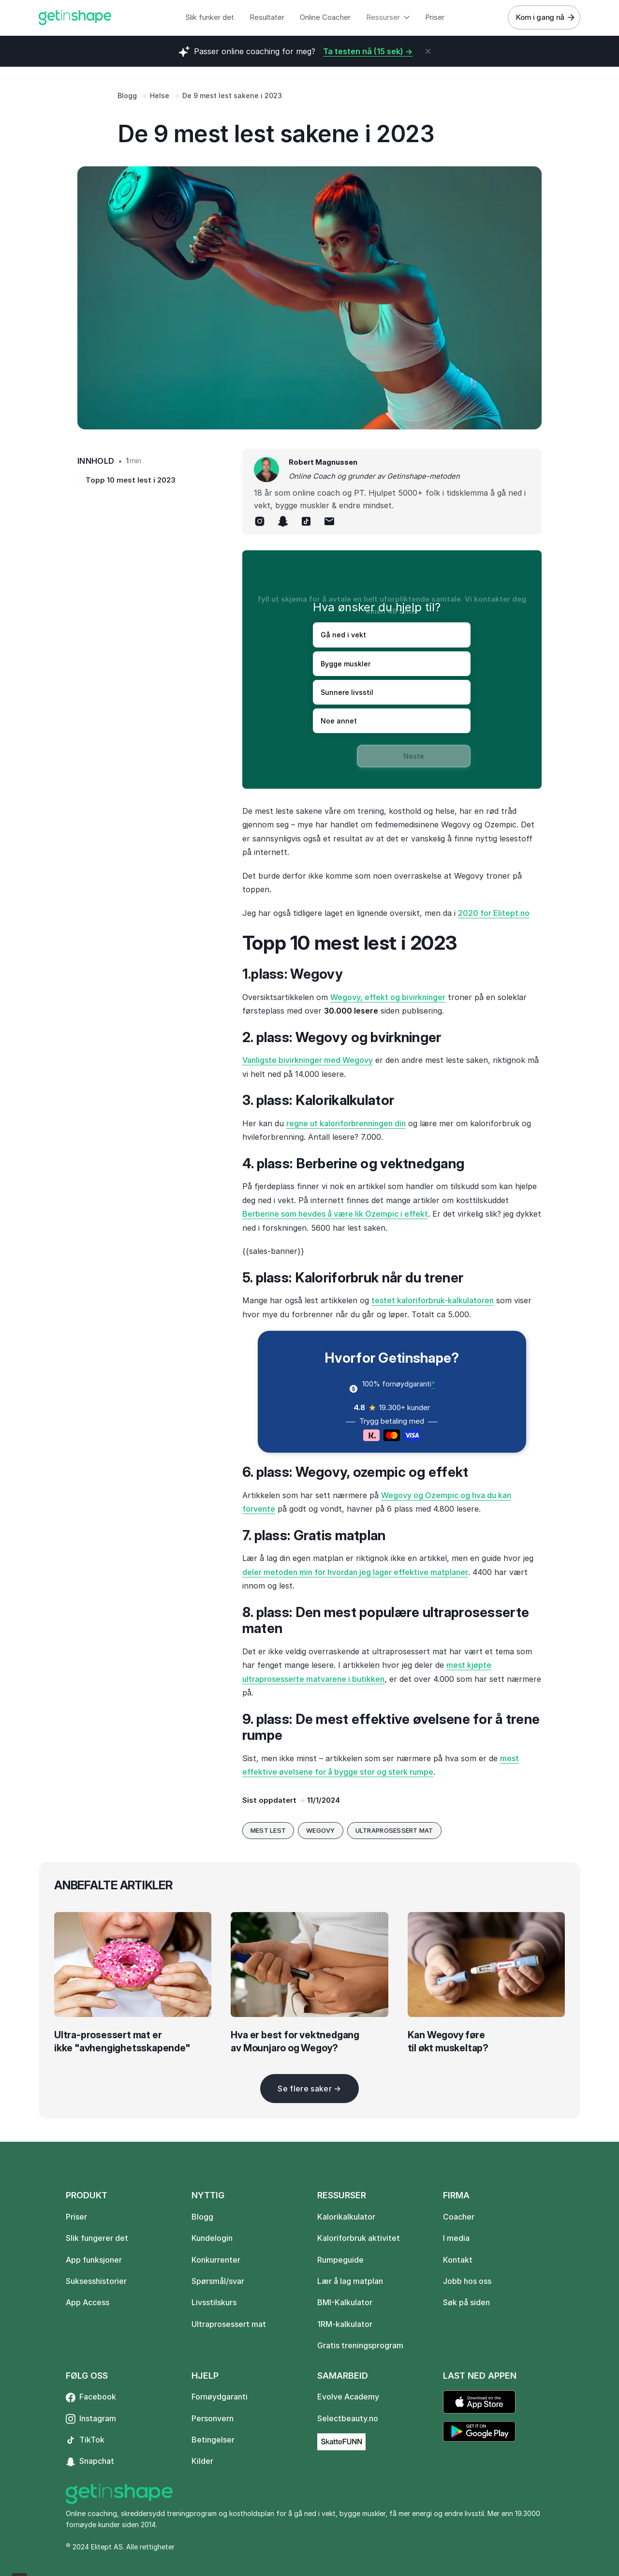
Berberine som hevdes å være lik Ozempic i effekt (335, 1214)
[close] (428, 51)
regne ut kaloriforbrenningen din (346, 1123)
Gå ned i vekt (343, 635)
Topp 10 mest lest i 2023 (131, 480)
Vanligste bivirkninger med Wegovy (307, 1060)
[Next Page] (309, 2088)
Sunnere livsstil (347, 692)
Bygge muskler (345, 664)
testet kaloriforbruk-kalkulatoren (432, 1300)
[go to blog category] (268, 1830)
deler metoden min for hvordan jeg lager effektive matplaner (355, 1572)
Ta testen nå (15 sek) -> (368, 51)
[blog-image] (132, 1964)
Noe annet (339, 721)
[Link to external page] (341, 2441)
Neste (413, 756)
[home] (75, 17)
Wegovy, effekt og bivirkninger (387, 997)
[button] (388, 17)
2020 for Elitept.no (494, 913)
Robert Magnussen (323, 462)
